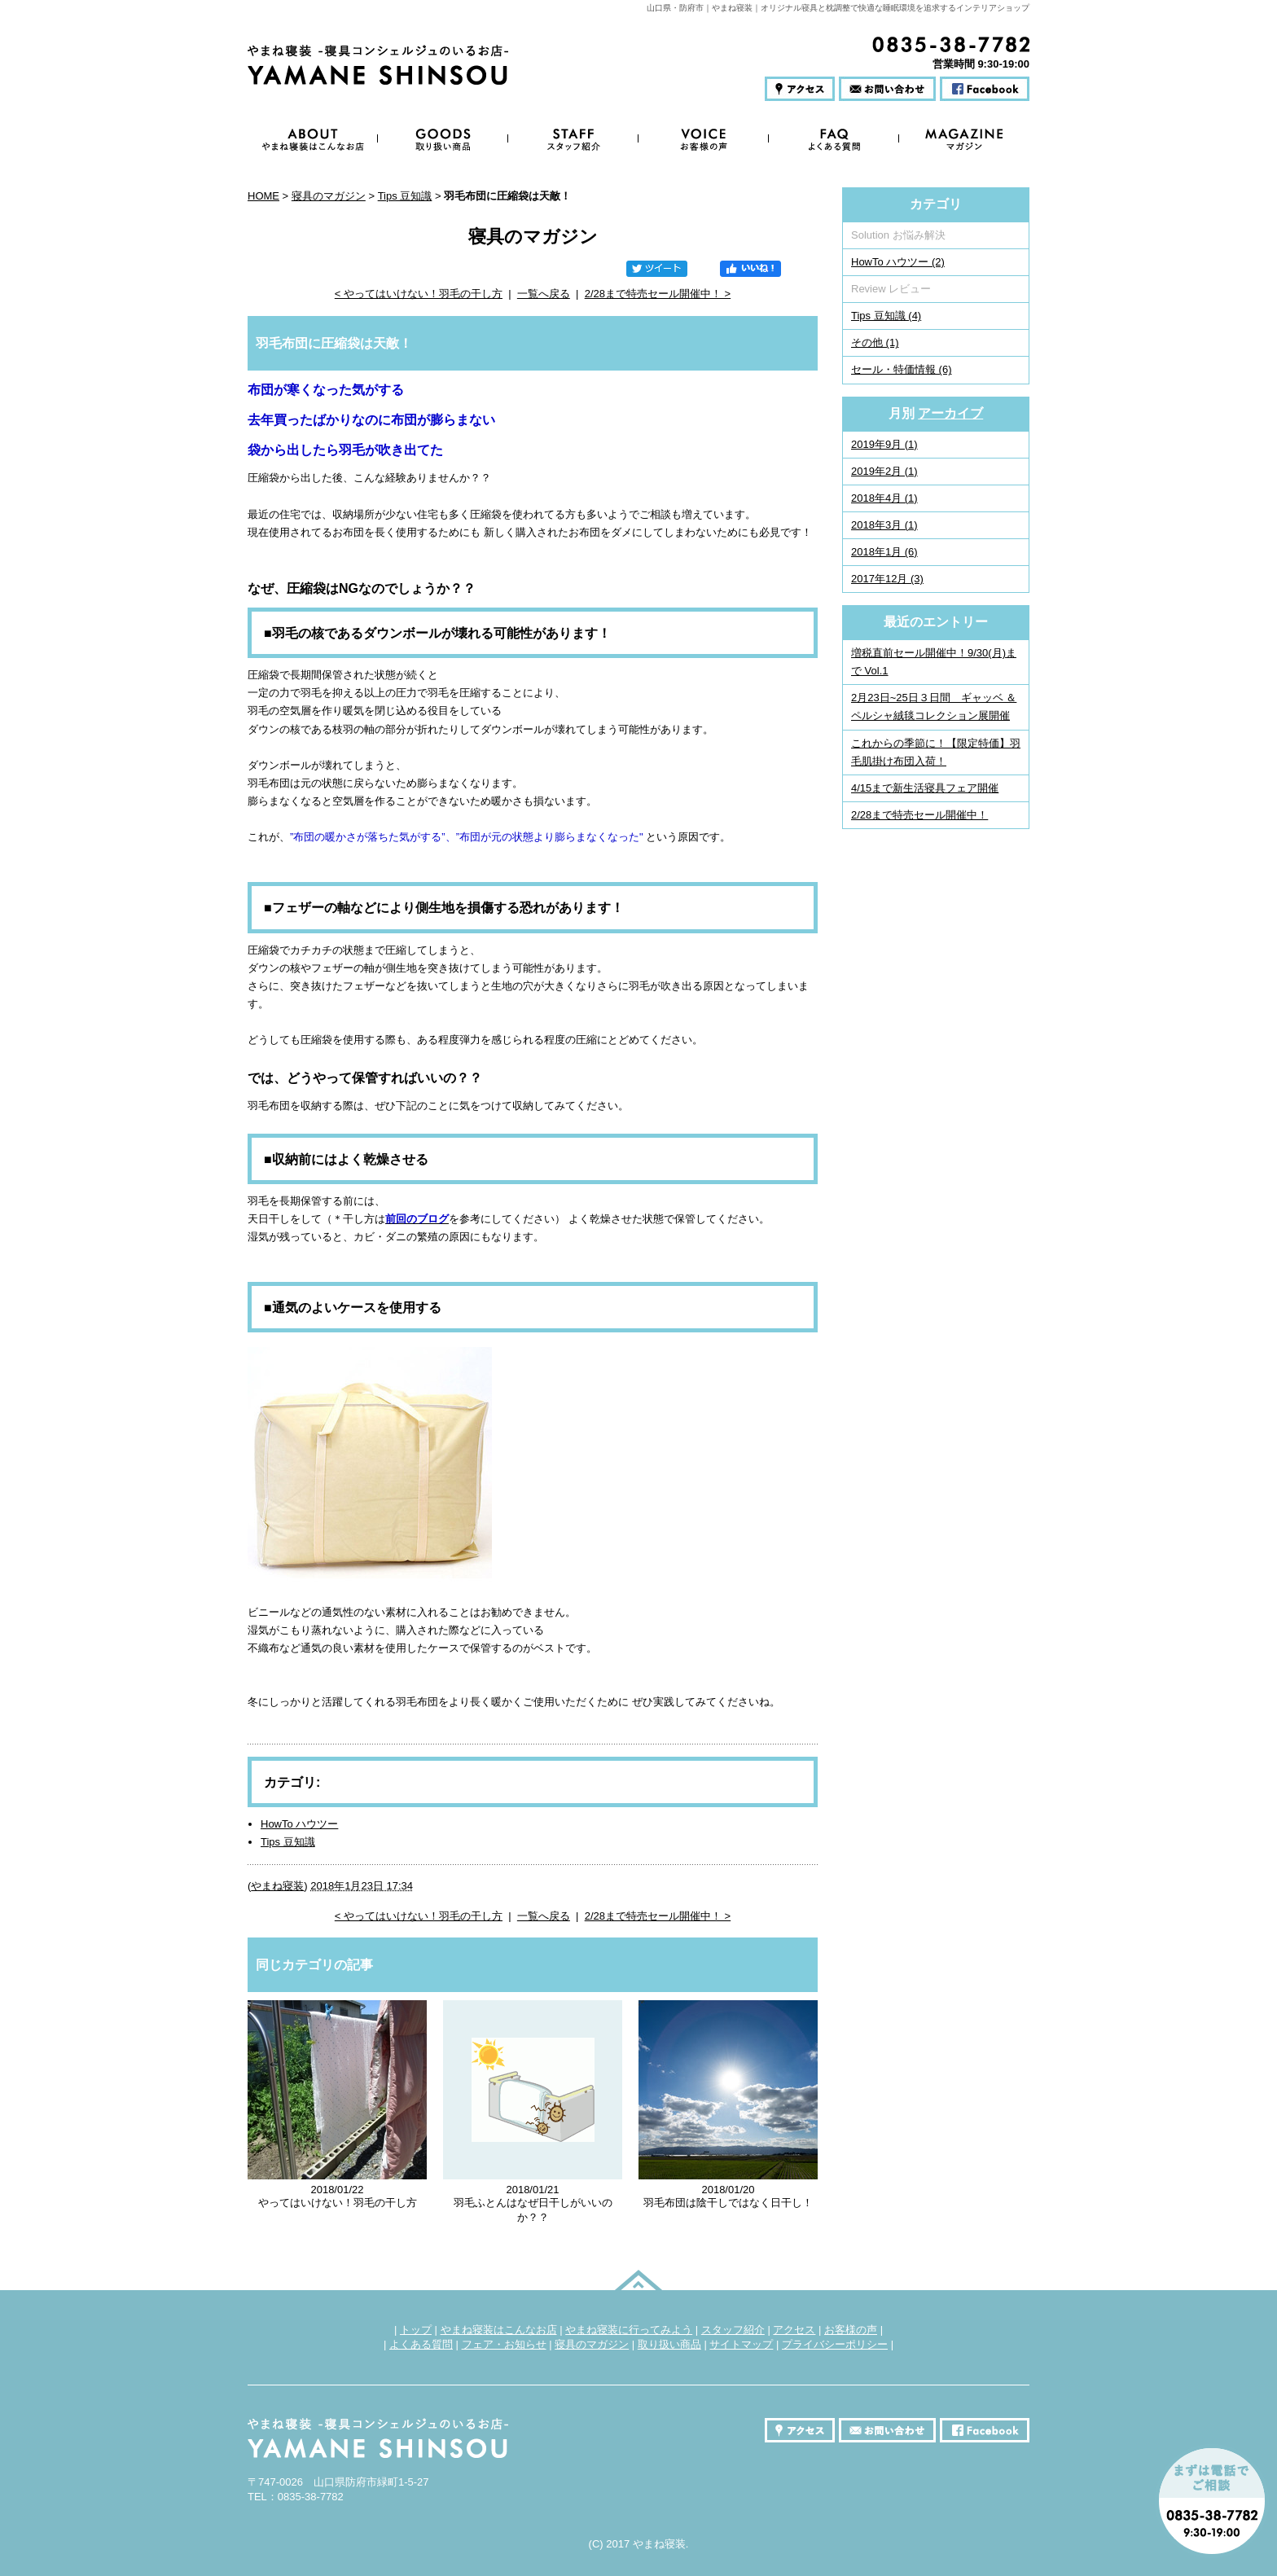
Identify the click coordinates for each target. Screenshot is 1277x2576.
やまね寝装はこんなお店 (499, 2330)
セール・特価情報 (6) (901, 369)
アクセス (794, 2330)
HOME (263, 196)
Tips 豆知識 (405, 196)
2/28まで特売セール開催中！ (919, 815)
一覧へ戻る (543, 293)
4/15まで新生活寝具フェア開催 (924, 788)
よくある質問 (421, 2344)
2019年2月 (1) (884, 471)
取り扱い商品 (669, 2344)
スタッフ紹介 (733, 2330)
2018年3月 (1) (884, 525)
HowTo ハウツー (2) (898, 262)
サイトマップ (741, 2344)
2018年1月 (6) (884, 552)
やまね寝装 (277, 1886)
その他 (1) (875, 342)
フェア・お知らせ (504, 2344)
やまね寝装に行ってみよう (628, 2330)
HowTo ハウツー (299, 1824)
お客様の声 (850, 2330)
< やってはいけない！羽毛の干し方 (418, 293)
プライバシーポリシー (835, 2344)
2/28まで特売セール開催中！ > (658, 293)
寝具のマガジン (329, 196)
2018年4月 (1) (884, 498)
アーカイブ (950, 413)
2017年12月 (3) (887, 579)
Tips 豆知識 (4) (886, 315)
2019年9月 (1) (884, 444)
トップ (416, 2330)
